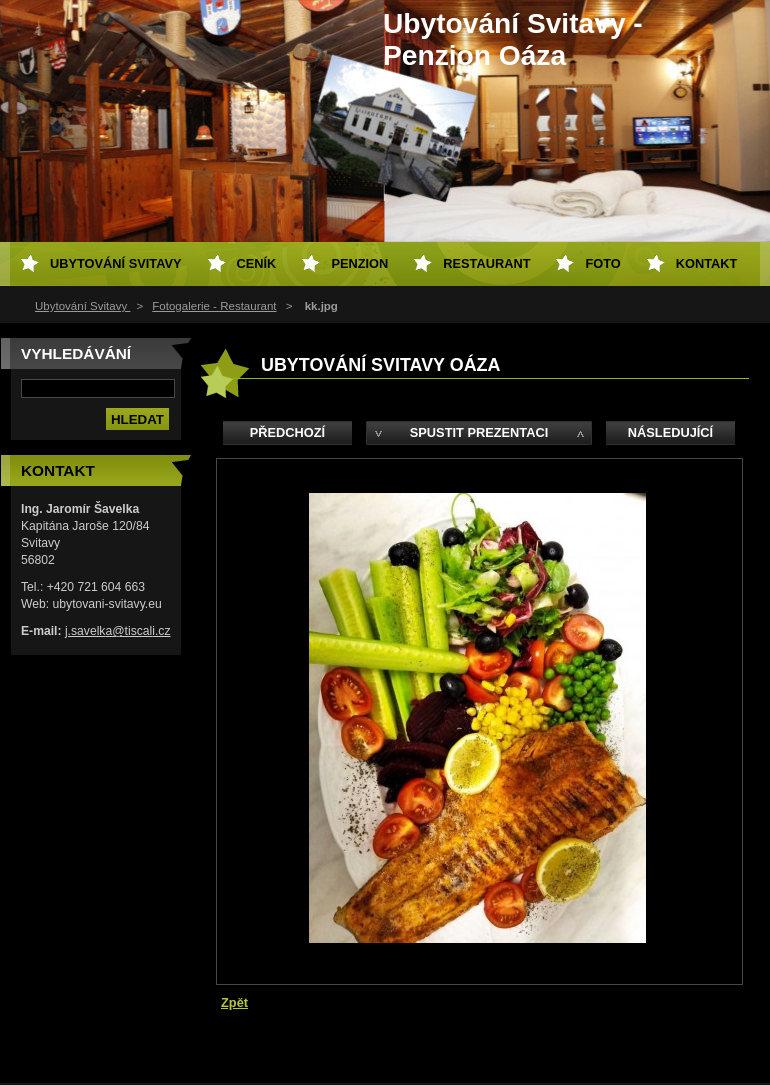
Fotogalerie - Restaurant (214, 306)
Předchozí (287, 432)
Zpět (234, 1002)
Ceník (257, 263)
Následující (670, 432)
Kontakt (707, 263)
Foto (602, 263)
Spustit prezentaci (479, 432)
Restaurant (486, 263)
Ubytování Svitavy (82, 306)
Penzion (359, 263)
